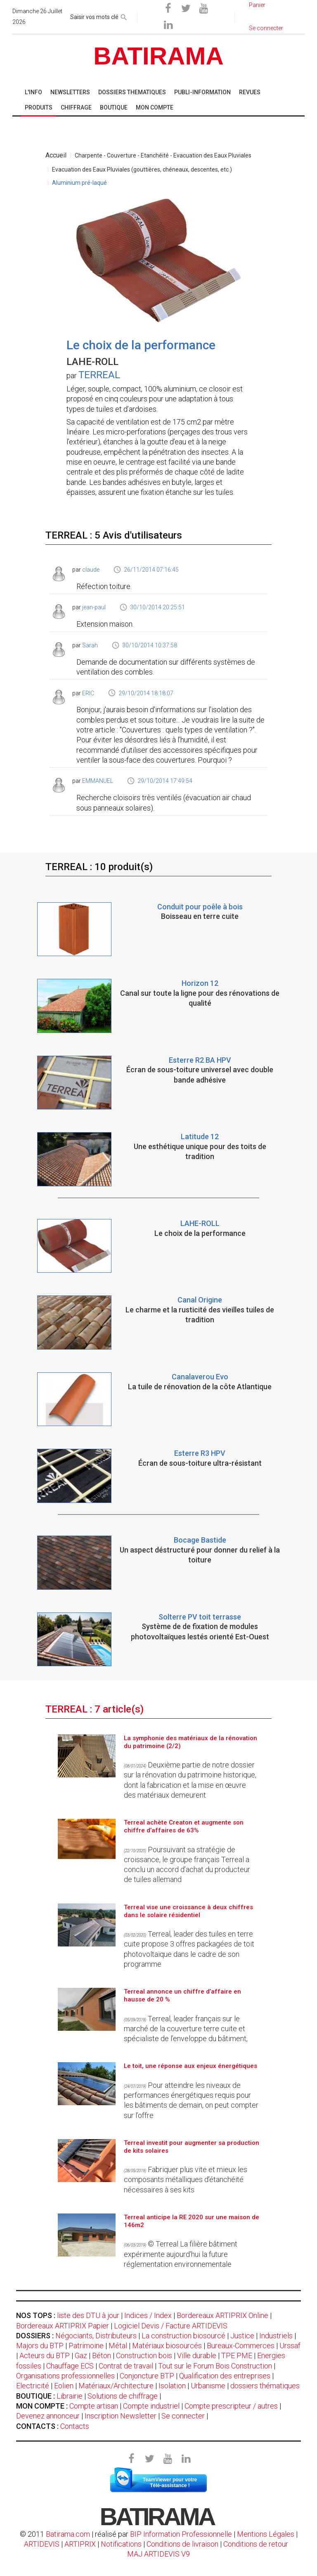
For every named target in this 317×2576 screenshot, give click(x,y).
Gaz (81, 2355)
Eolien (63, 2385)
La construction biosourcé (183, 2335)
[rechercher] (123, 16)
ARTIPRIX (80, 2544)
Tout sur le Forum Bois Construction (215, 2365)
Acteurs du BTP (44, 2355)
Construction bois (144, 2355)
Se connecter (183, 2415)
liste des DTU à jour (88, 2315)
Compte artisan (93, 2406)
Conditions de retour (255, 2544)
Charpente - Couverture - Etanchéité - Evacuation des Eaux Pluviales (163, 155)
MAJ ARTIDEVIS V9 (158, 2554)
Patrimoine (86, 2345)
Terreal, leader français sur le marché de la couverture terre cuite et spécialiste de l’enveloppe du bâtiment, (186, 2028)
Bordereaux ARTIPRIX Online (222, 2315)
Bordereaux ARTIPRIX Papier (62, 2325)
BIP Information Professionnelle (181, 2534)
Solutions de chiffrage (123, 2396)
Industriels (276, 2335)
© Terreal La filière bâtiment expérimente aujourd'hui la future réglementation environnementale (180, 2254)
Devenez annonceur (48, 2415)
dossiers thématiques (265, 2385)
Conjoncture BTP (147, 2375)
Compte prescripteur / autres (231, 2406)
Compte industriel (151, 2406)
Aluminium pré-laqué (79, 182)
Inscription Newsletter (120, 2415)
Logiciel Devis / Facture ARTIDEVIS (170, 2325)
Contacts (74, 2426)
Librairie (70, 2396)
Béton (101, 2355)
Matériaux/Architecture (116, 2385)
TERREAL (99, 375)
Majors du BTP (40, 2345)
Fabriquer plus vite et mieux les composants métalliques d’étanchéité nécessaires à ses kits (185, 2179)
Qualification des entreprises (224, 2375)
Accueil (55, 155)
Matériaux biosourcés (167, 2345)
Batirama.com (68, 2534)
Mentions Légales (265, 2534)
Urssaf (289, 2345)
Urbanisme (208, 2385)
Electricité (32, 2385)
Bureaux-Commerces (240, 2345)
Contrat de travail (126, 2365)
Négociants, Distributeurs (96, 2335)
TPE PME (236, 2355)
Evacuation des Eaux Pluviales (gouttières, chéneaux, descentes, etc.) (142, 169)
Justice (242, 2335)
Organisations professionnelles (65, 2375)
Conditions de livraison (182, 2544)
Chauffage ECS (70, 2365)
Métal (118, 2345)
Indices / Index (148, 2315)
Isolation (172, 2385)
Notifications (122, 2544)
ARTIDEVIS (41, 2544)
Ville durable (196, 2355)
